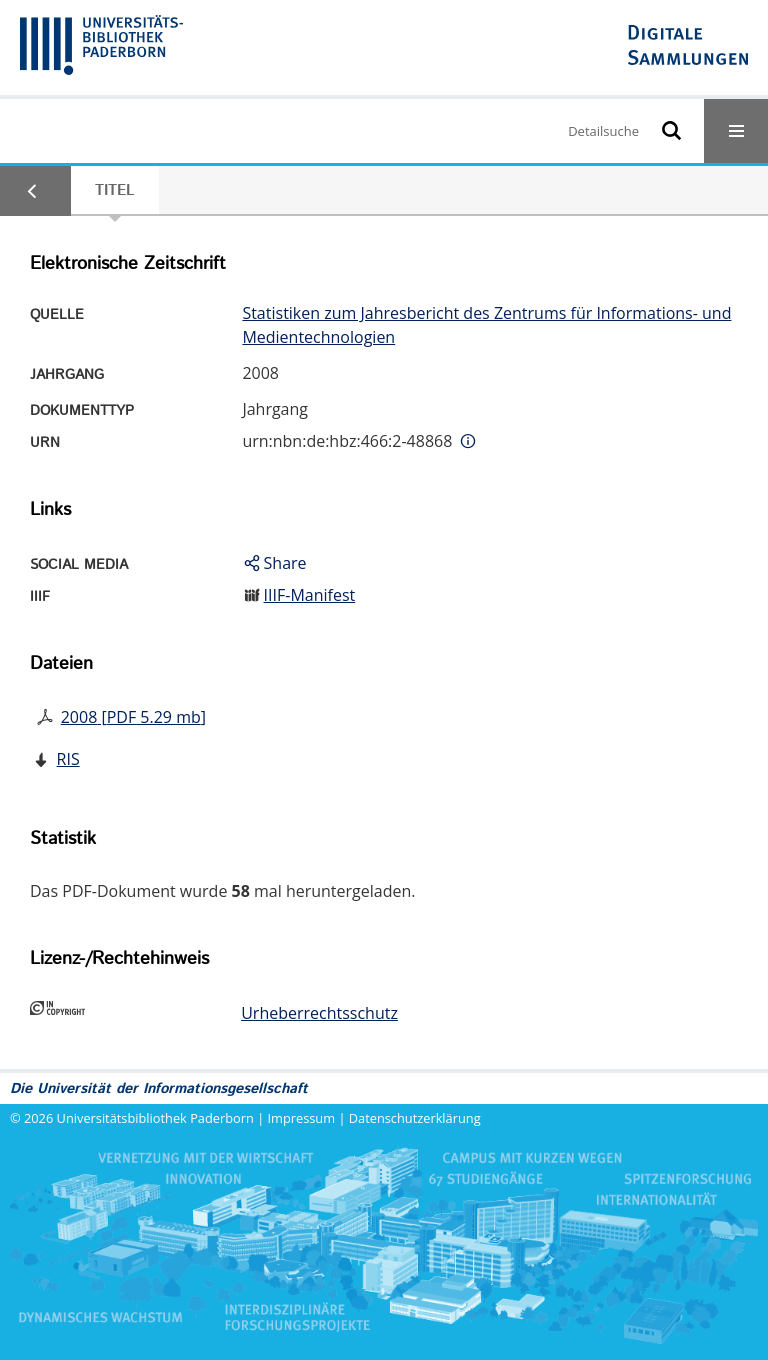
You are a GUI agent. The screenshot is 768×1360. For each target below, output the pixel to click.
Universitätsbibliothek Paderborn (155, 1118)
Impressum (302, 1118)
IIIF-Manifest (310, 595)
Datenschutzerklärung (415, 1118)
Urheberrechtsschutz (319, 1013)
